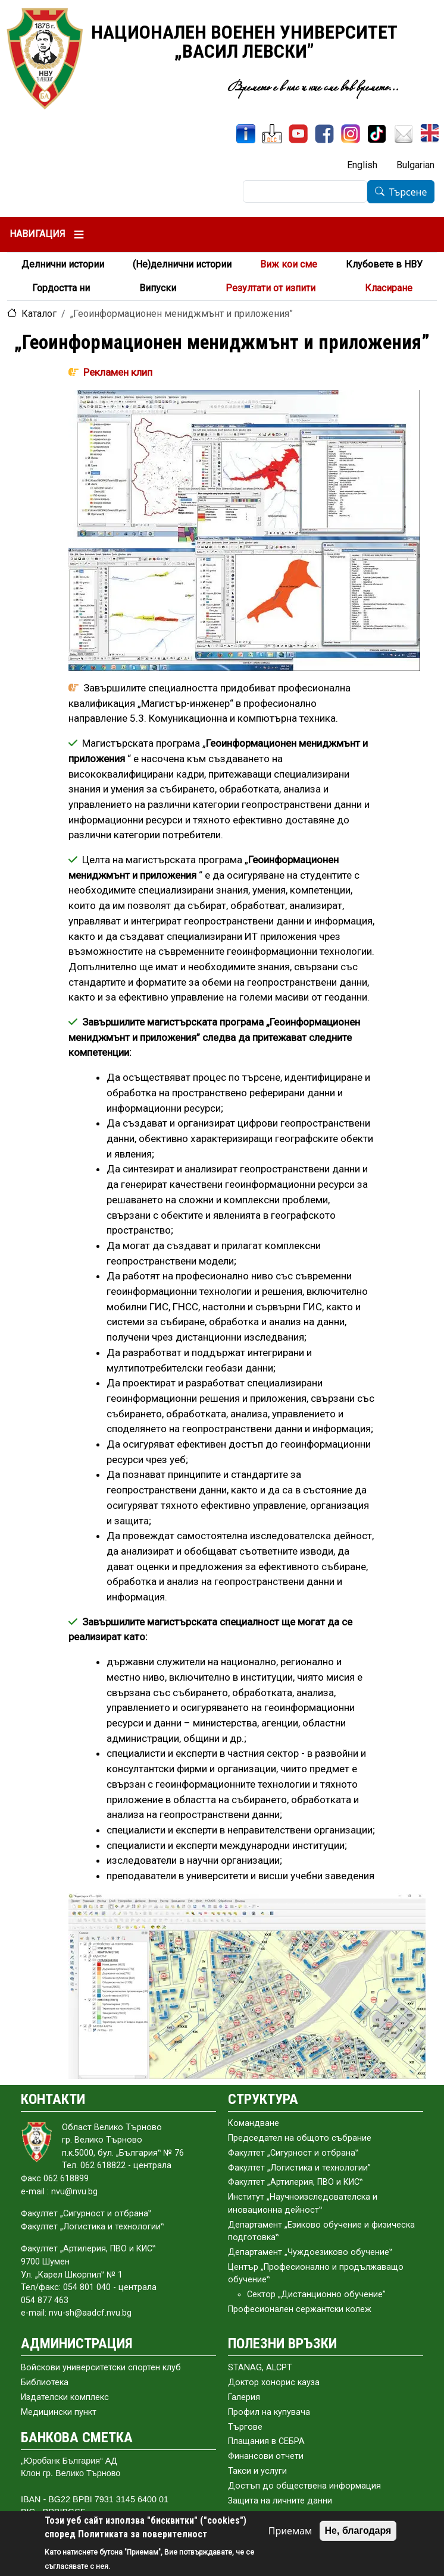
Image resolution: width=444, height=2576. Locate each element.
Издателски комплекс (65, 2397)
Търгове (245, 2427)
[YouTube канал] (298, 133)
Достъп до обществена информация (304, 2486)
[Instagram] (350, 133)
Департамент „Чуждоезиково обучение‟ (310, 2252)
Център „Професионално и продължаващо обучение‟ (316, 2273)
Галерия (244, 2397)
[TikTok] (377, 133)
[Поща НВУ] (403, 133)
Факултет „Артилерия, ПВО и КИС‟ (295, 2182)
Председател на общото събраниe (299, 2138)
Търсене (408, 192)
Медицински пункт (58, 2412)
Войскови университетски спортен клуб (101, 2368)
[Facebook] (324, 133)
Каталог (39, 313)
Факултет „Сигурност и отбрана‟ (293, 2153)
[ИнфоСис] (246, 133)
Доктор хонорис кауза (274, 2382)
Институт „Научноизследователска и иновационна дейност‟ (302, 2203)
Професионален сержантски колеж (299, 2309)
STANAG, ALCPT (260, 2368)
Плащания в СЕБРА (266, 2441)
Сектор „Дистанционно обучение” (316, 2294)
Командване (253, 2123)
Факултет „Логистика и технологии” (299, 2168)
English (362, 165)
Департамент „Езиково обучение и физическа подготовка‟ (321, 2231)
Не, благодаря (358, 2530)
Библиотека (44, 2382)
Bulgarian (415, 165)
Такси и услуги (257, 2471)
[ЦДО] (272, 133)
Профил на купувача (269, 2412)
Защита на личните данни (280, 2501)
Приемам (290, 2530)
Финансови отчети (266, 2456)
